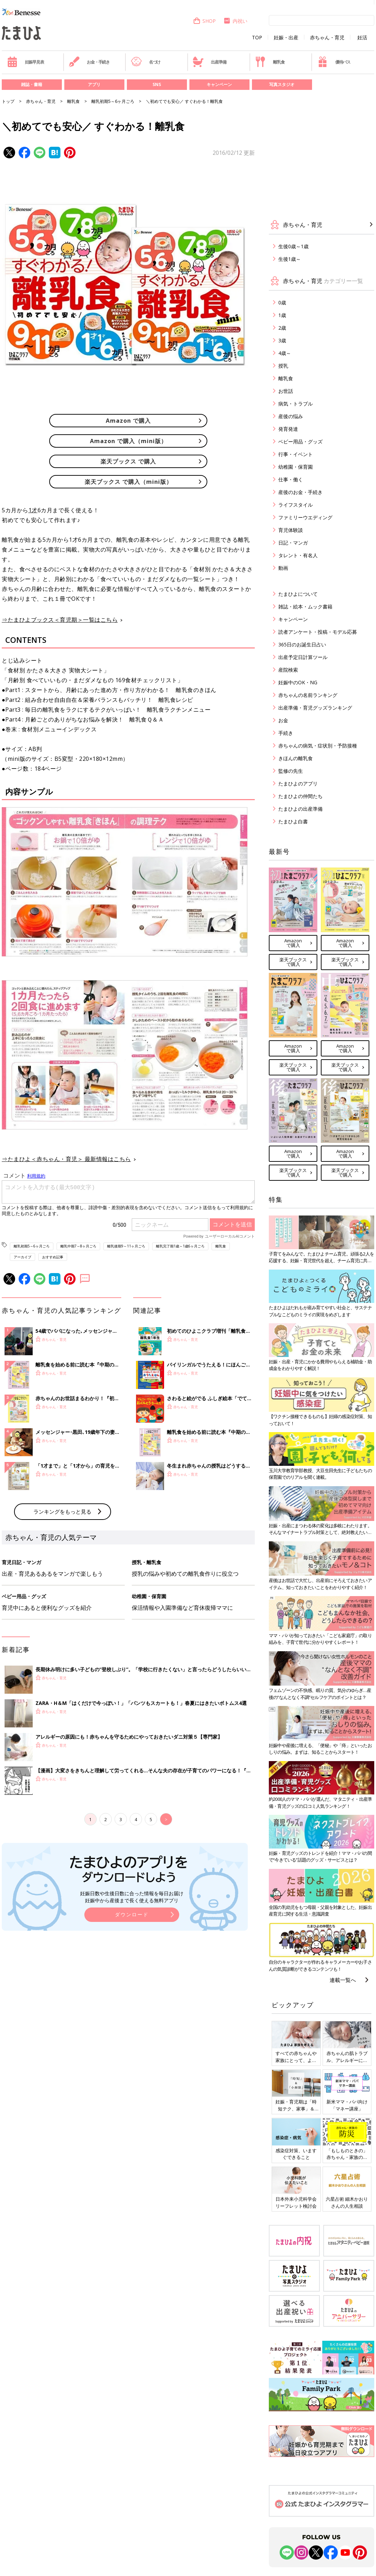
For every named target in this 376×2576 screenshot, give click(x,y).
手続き (285, 733)
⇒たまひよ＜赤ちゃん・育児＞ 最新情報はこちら (66, 1159)
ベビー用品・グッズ (300, 441)
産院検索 (288, 669)
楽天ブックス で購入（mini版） (128, 482)
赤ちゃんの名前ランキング (307, 695)
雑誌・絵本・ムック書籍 (305, 606)
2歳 (282, 327)
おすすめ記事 (52, 1256)
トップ (8, 101)
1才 (33, 510)
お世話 (285, 391)
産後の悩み (290, 416)
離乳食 (269, 62)
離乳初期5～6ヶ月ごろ (112, 101)
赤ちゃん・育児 (327, 37)
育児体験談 (290, 530)
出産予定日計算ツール (303, 657)
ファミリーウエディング (305, 517)
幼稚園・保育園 (295, 466)
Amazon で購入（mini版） (128, 441)
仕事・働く (290, 479)
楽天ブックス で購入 (128, 461)
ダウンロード (132, 2030)
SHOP (204, 21)
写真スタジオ (281, 84)
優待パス (333, 62)
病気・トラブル (295, 403)
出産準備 (209, 62)
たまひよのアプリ (298, 783)
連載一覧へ (343, 1979)
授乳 (283, 365)
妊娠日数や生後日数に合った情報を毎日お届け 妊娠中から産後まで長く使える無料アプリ (131, 2013)
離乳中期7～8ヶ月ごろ (78, 1246)
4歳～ (284, 353)
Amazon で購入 (128, 420)
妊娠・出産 (286, 37)
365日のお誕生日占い (302, 644)
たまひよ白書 (293, 821)
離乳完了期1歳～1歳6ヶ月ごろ (180, 1246)
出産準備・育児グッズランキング (315, 707)
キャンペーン (219, 84)
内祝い (235, 21)
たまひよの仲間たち (300, 796)
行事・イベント (295, 454)
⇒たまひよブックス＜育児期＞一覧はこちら (60, 620)
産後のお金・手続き (300, 492)
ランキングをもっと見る (62, 1627)
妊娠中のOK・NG (297, 682)
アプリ (94, 84)
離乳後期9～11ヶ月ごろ (126, 1246)
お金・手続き (89, 62)
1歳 (282, 315)
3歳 (282, 340)
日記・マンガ (293, 542)
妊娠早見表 (25, 62)
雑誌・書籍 (31, 84)
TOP (257, 37)
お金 (283, 720)
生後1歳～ (289, 259)
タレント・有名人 (298, 555)
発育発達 (288, 429)
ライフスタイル (295, 504)
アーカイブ (22, 1256)
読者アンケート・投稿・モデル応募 (317, 631)
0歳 (282, 302)
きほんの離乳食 (295, 758)
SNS (157, 84)
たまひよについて (298, 594)
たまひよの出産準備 (300, 808)
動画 (283, 568)
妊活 (362, 37)
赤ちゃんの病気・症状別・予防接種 (317, 745)
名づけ (145, 62)
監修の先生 (290, 770)
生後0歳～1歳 (293, 246)
